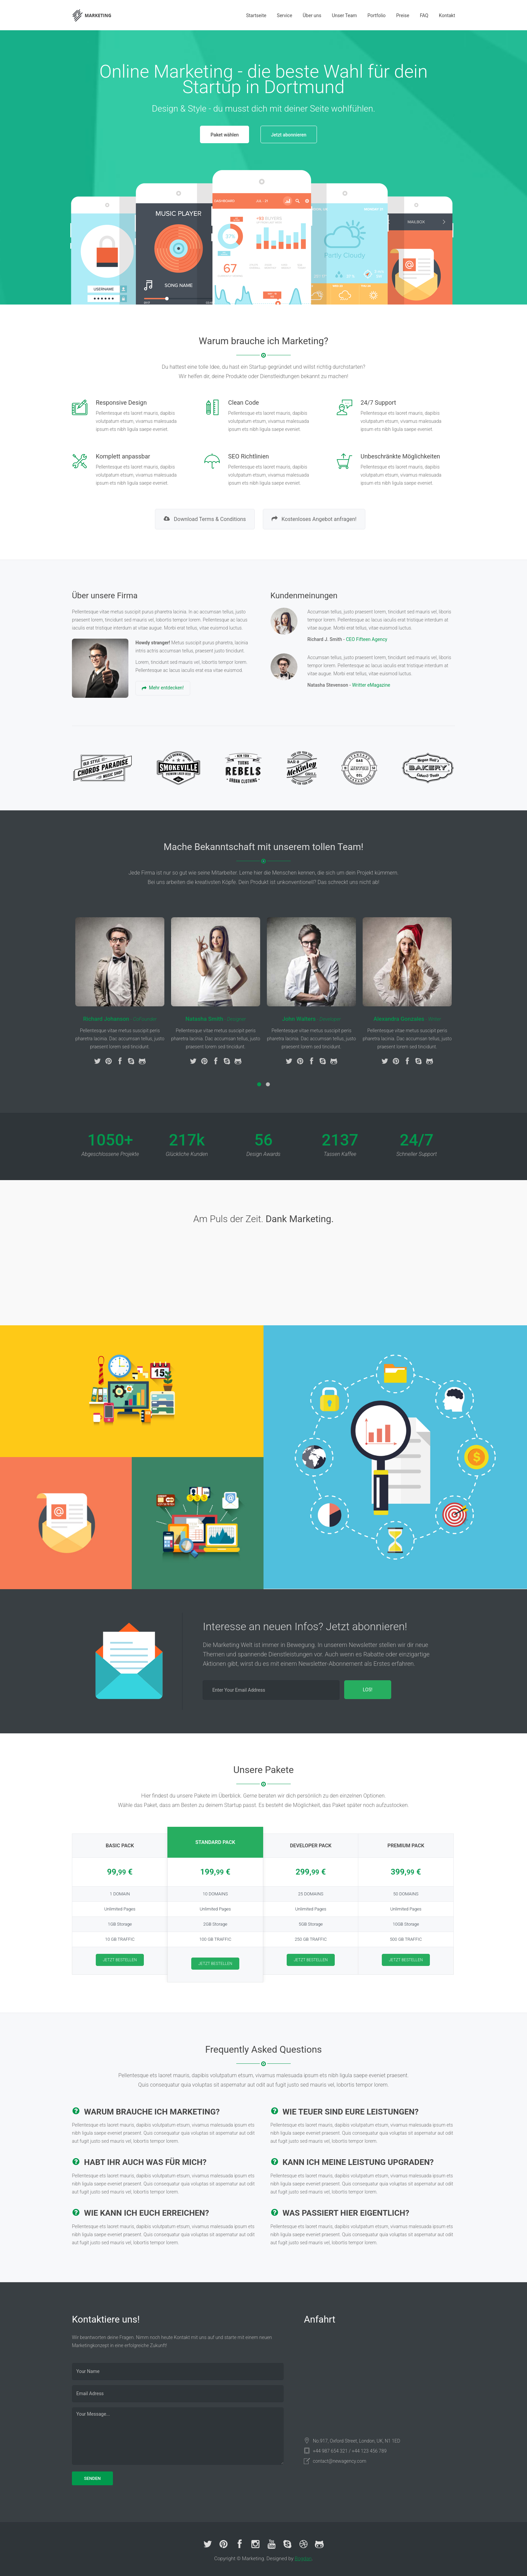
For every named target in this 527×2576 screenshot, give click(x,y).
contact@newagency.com (339, 2461)
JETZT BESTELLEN (120, 1960)
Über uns (312, 15)
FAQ (424, 15)
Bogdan (303, 2558)
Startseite (256, 15)
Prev (80, 237)
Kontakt (447, 15)
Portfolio (376, 15)
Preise (402, 15)
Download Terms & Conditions (205, 519)
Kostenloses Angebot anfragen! (314, 519)
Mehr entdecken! (163, 688)
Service (284, 15)
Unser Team (344, 15)
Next (446, 237)
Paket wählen (224, 134)
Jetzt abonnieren (288, 134)
